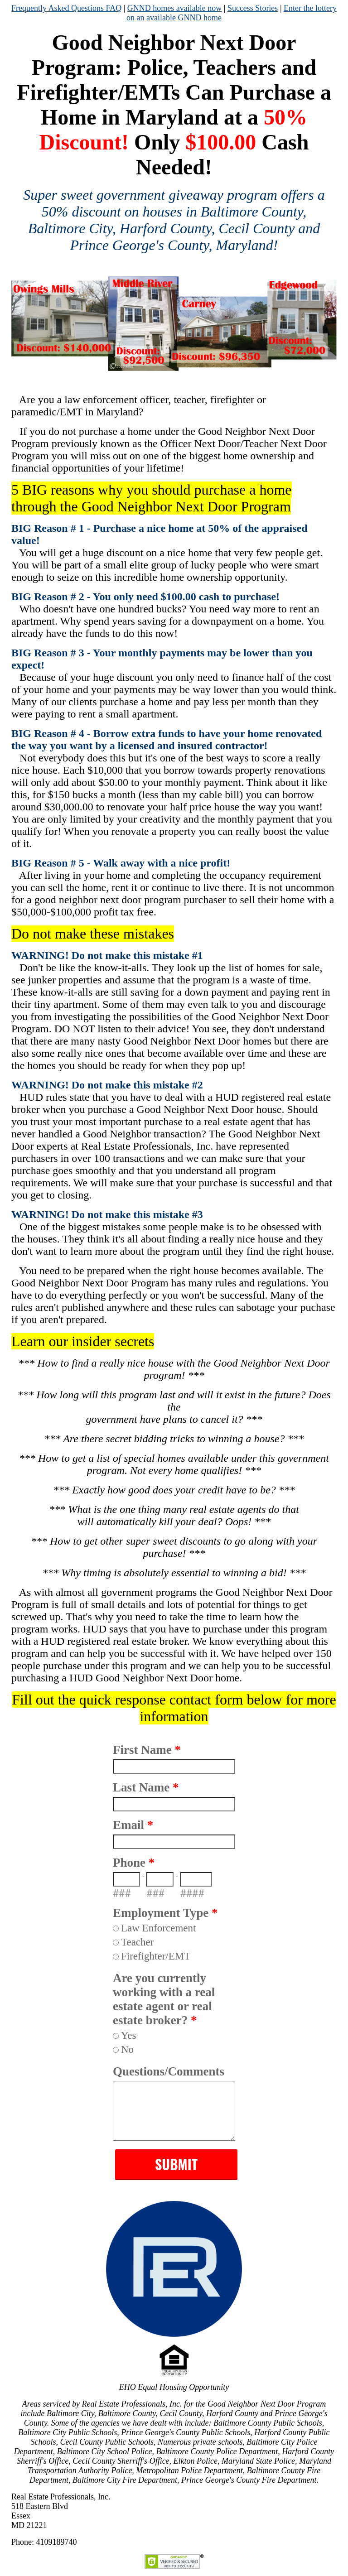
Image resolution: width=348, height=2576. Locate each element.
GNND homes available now (174, 8)
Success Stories (252, 8)
